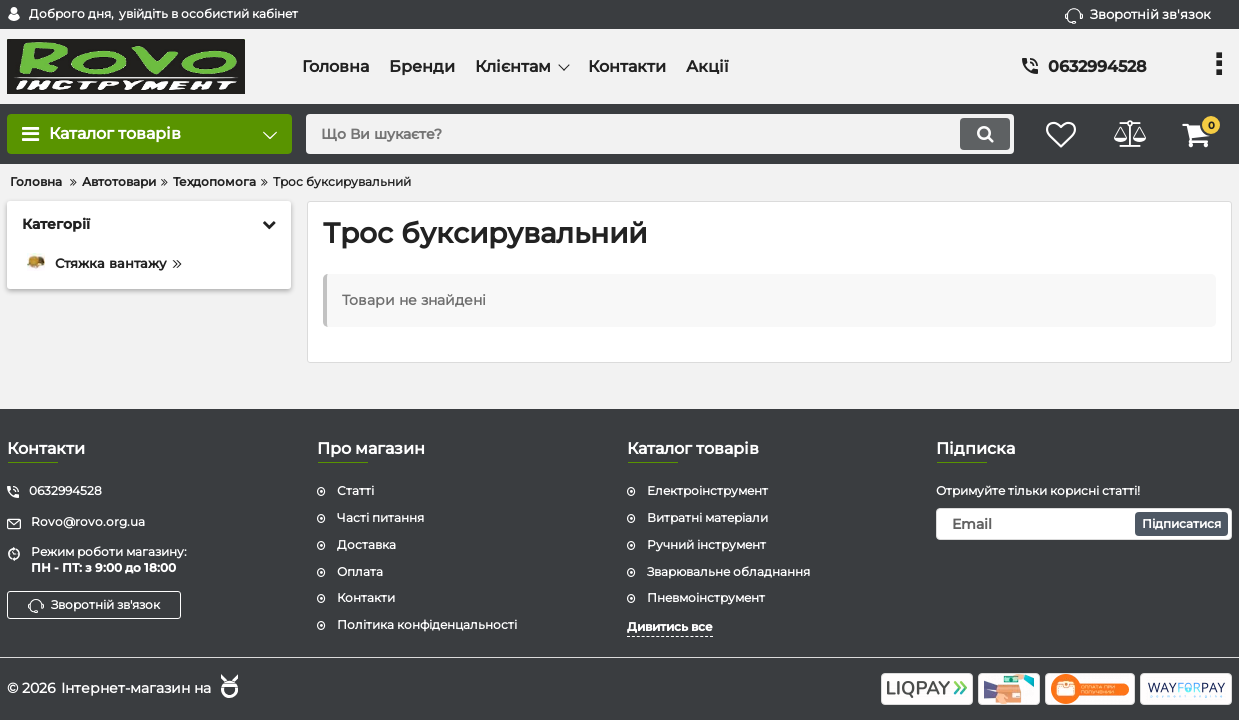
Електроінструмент (707, 490)
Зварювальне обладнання (728, 571)
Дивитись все (670, 626)
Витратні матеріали (707, 517)
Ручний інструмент (706, 544)
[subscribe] (1084, 524)
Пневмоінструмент (706, 597)
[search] (657, 134)
